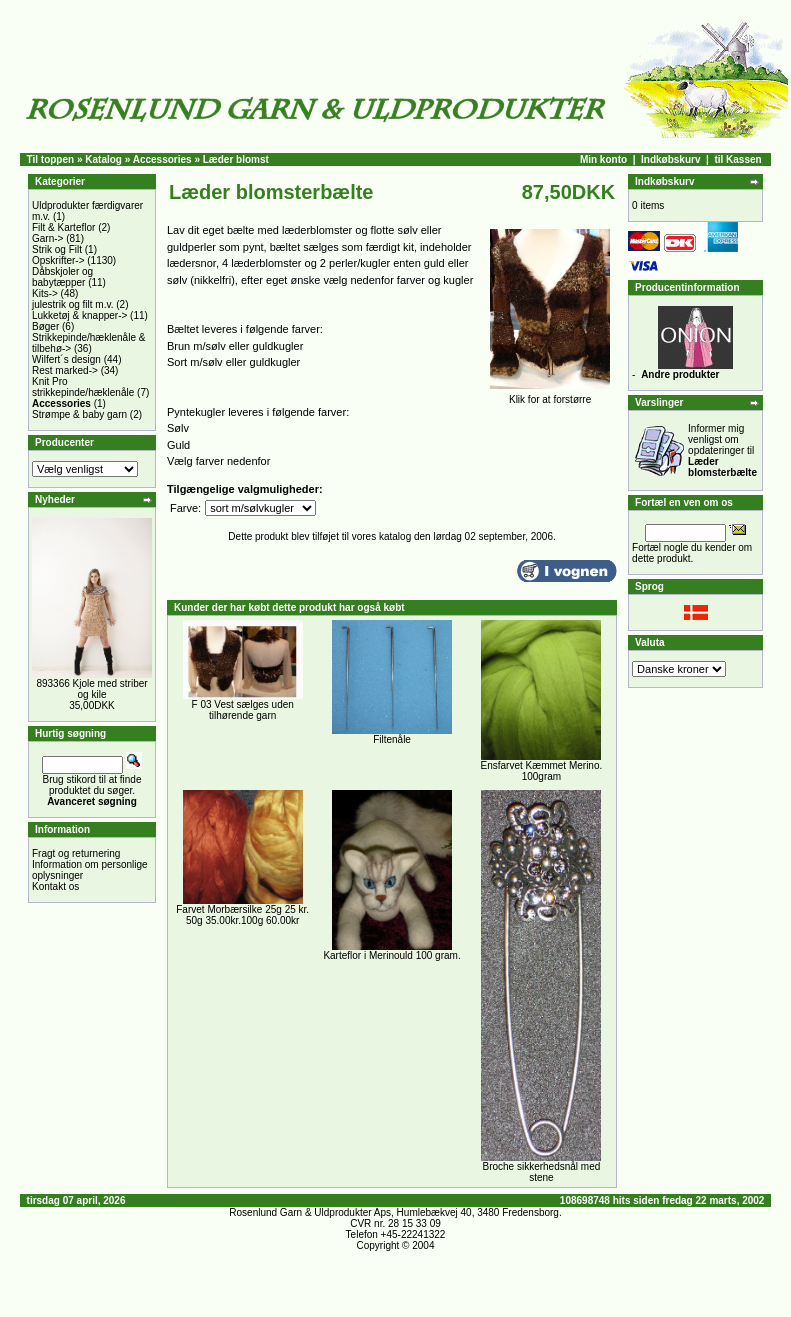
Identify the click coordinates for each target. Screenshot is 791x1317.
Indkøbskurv (670, 159)
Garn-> (47, 238)
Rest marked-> (65, 370)
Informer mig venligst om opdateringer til (722, 450)
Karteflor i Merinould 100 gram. (391, 955)
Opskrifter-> (58, 260)
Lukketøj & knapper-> (79, 315)
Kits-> (45, 293)
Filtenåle (392, 739)
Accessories (162, 159)
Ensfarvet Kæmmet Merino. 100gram (542, 771)
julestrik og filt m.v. (73, 304)
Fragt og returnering (76, 853)
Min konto (603, 159)
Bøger (45, 326)
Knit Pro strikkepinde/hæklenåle (83, 387)
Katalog (103, 159)
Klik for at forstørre (550, 395)
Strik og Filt (57, 249)
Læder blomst (236, 159)
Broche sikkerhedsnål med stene (541, 1172)
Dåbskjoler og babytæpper (62, 277)
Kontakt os (55, 886)
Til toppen (51, 159)
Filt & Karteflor (63, 227)
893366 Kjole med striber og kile (91, 689)
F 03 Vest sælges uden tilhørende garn (243, 710)
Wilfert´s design (66, 359)
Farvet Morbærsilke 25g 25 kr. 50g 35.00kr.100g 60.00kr (242, 915)
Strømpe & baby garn (79, 414)
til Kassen (737, 159)
